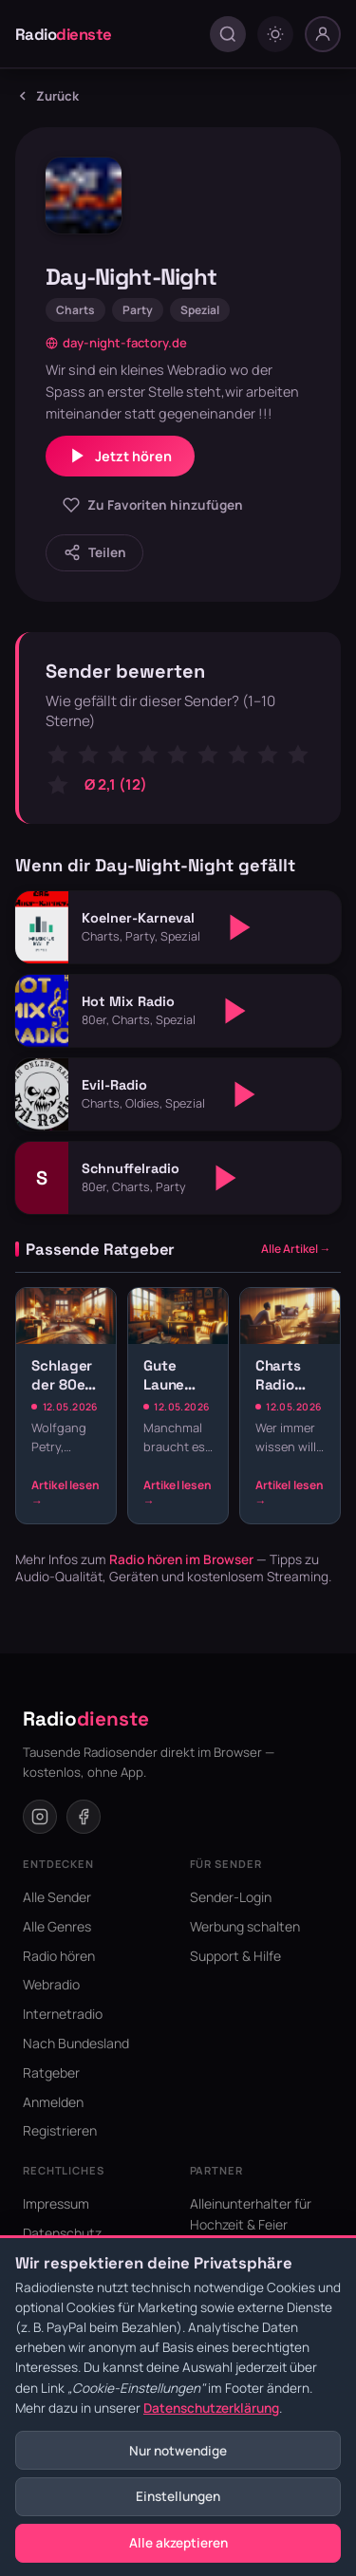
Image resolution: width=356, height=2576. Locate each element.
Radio (63, 34)
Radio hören (59, 1956)
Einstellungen (178, 2496)
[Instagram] (40, 1817)
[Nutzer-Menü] (323, 34)
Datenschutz (62, 2233)
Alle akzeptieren (178, 2542)
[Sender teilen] (94, 552)
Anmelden (53, 2102)
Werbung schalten (245, 1926)
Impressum (56, 2203)
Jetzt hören (120, 455)
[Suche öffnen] (228, 34)
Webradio (51, 1984)
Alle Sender (57, 1897)
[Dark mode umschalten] (275, 34)
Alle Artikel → (296, 1249)
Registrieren (60, 2130)
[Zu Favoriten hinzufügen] (152, 505)
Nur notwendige (178, 2450)
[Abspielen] (240, 927)
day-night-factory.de (116, 342)
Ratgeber (51, 2072)
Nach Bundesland (76, 2043)
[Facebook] (83, 1817)
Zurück (47, 95)
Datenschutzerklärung (211, 2408)
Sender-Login (231, 1897)
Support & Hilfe (235, 1956)
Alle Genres (57, 1926)
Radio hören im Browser (181, 1559)
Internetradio (63, 2014)
